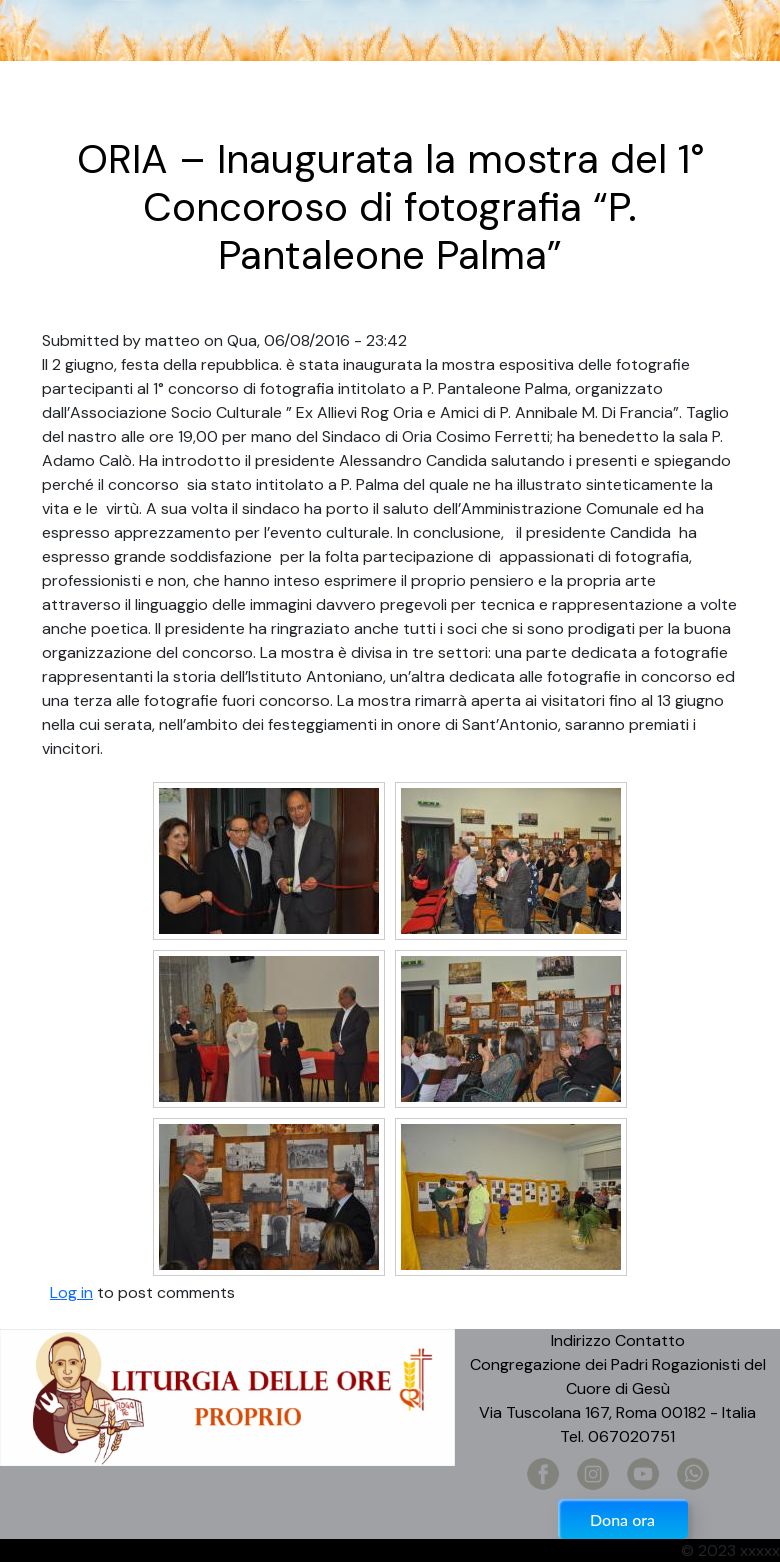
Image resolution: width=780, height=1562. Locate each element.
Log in (71, 1292)
